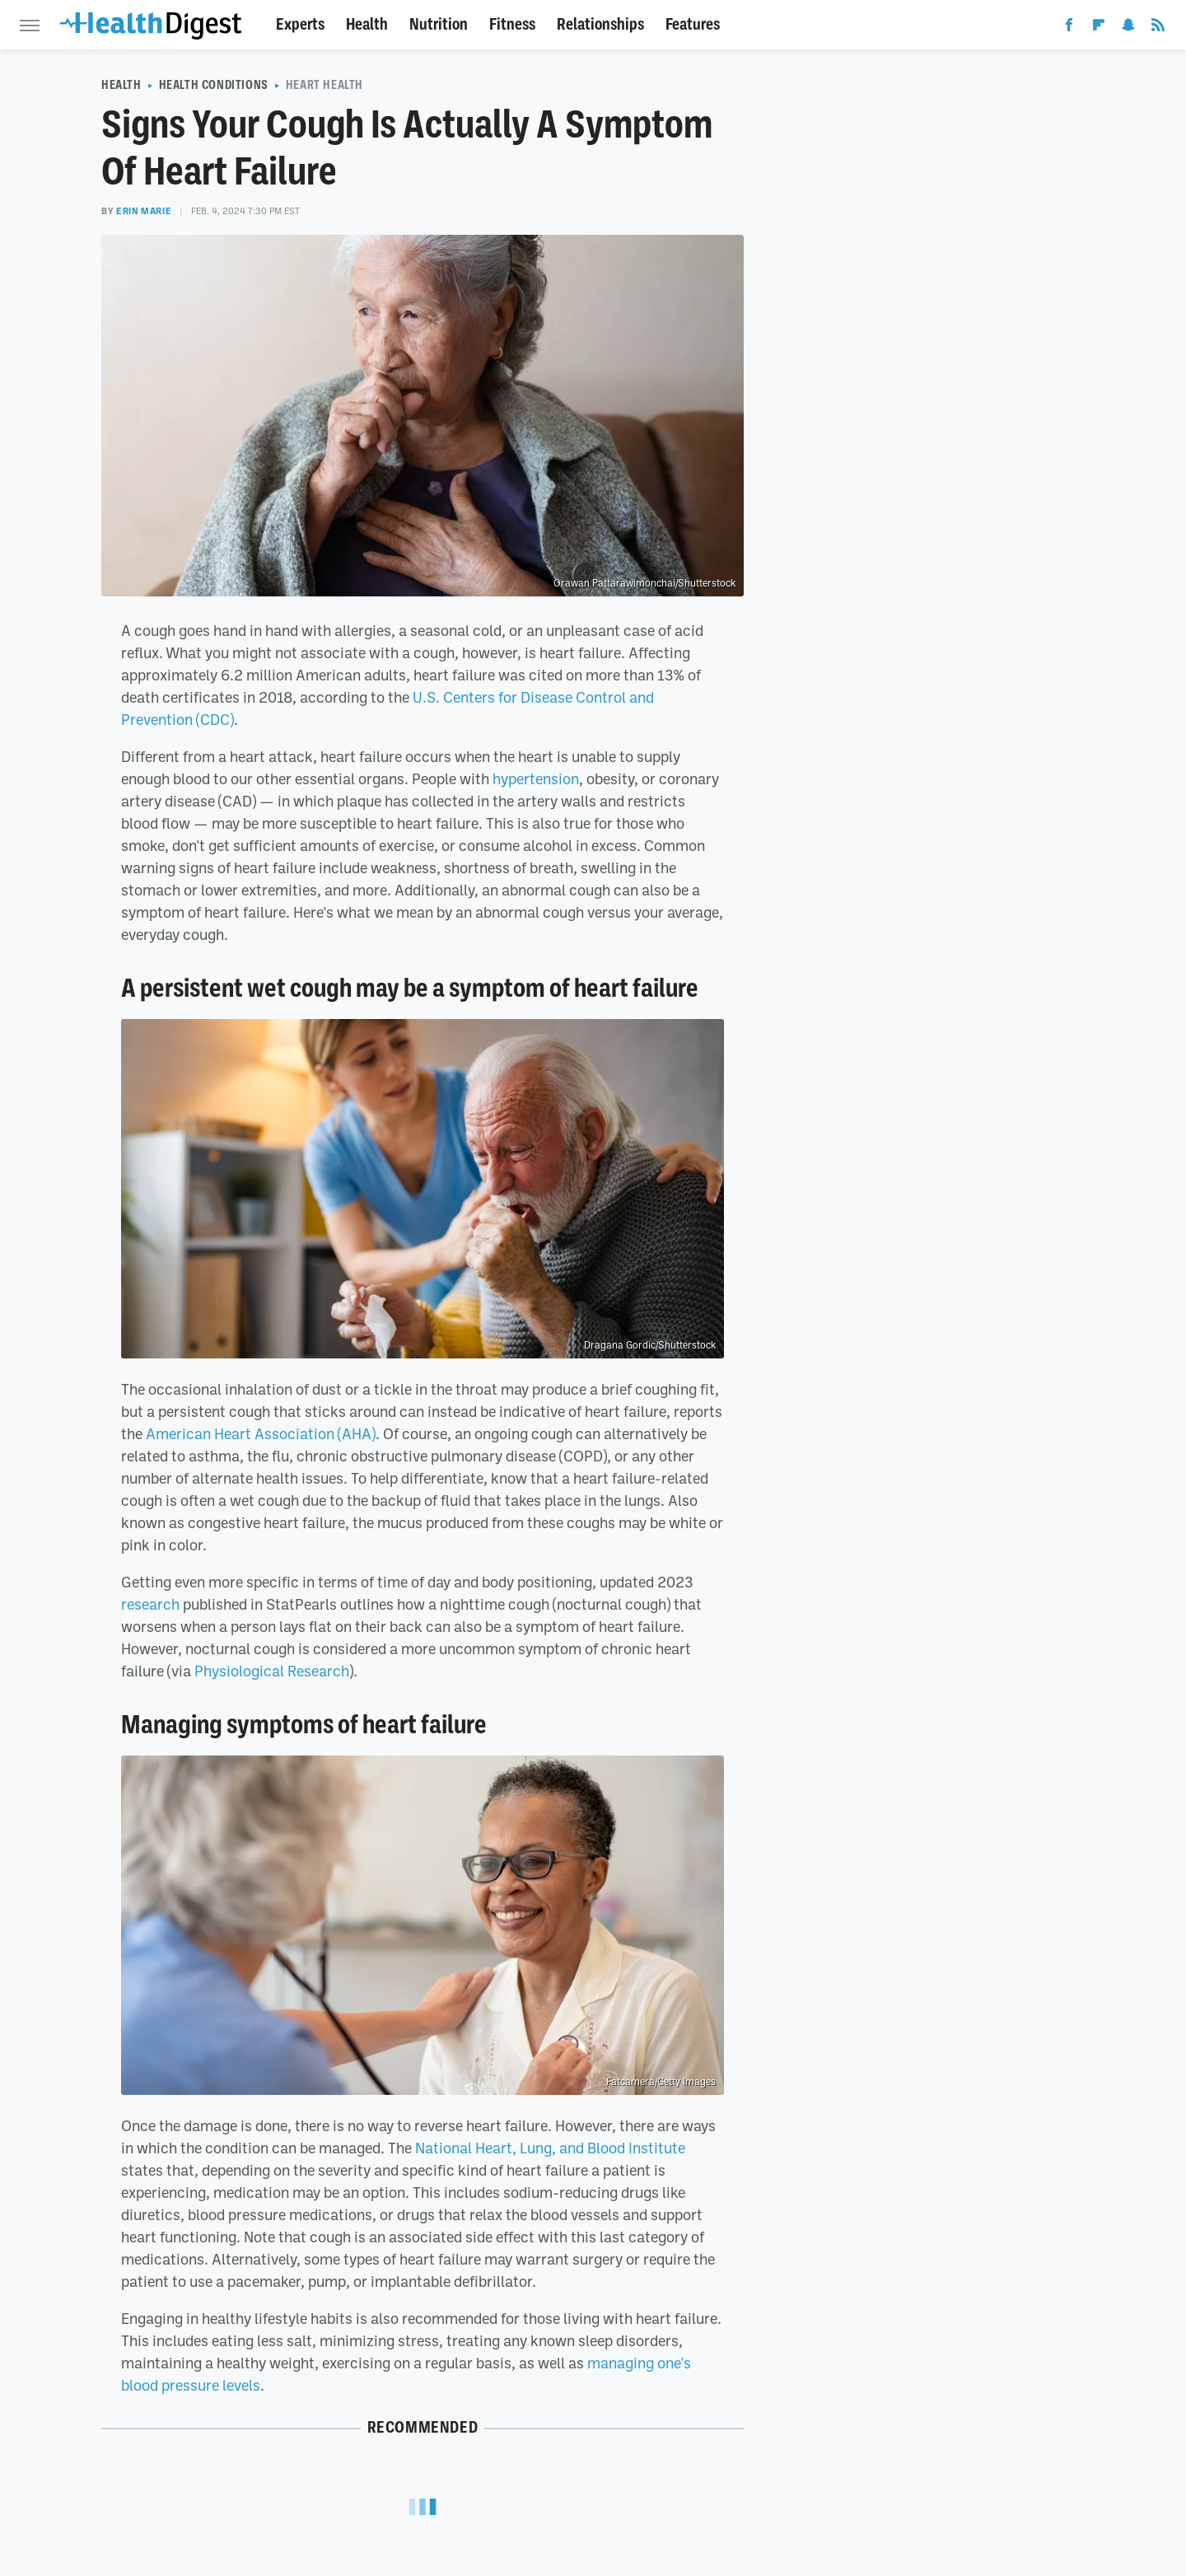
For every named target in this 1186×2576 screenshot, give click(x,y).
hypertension (536, 778)
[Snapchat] (1128, 28)
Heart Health (324, 84)
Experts (300, 24)
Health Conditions (213, 84)
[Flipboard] (1098, 28)
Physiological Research (271, 1671)
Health (367, 24)
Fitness (512, 24)
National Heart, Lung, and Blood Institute (550, 2148)
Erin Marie (143, 211)
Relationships (600, 24)
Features (692, 24)
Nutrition (438, 24)
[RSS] (1158, 28)
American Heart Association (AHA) (261, 1433)
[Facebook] (1069, 28)
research (150, 1604)
